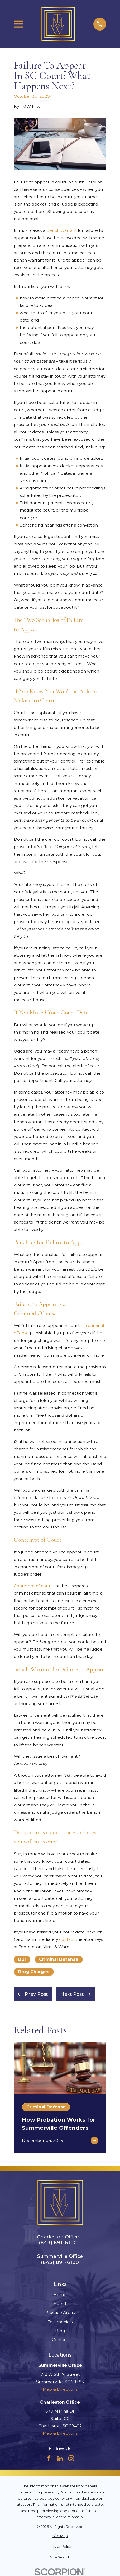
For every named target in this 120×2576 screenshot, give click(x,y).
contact (67, 1939)
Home (60, 2294)
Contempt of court (33, 1585)
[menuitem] (60, 2536)
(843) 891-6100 (58, 2242)
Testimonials (60, 2321)
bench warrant (61, 230)
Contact (60, 2339)
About (60, 2303)
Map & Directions (60, 2389)
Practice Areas (60, 2312)
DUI (22, 1959)
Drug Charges (33, 1971)
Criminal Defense (58, 1959)
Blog (60, 2330)
